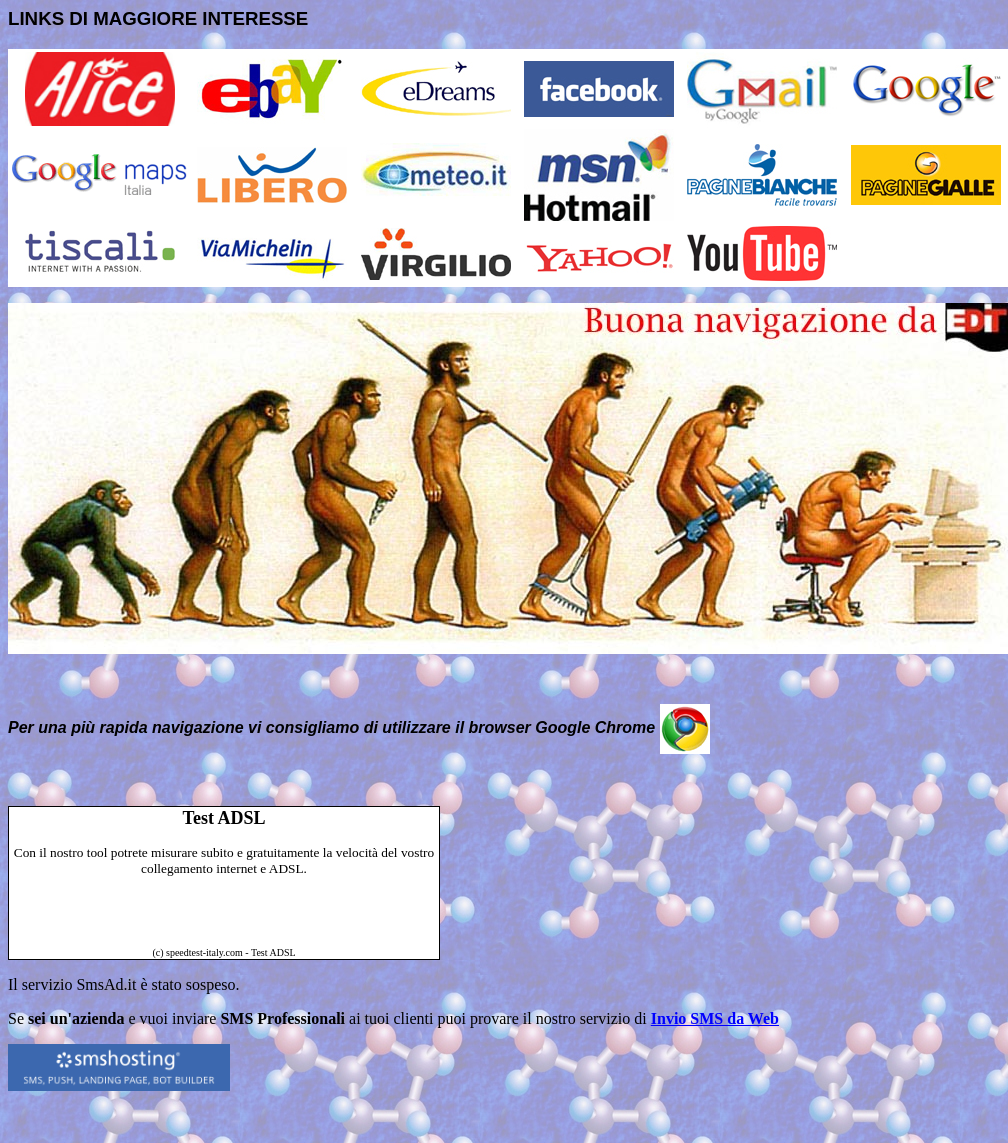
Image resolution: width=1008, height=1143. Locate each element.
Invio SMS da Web (715, 1018)
